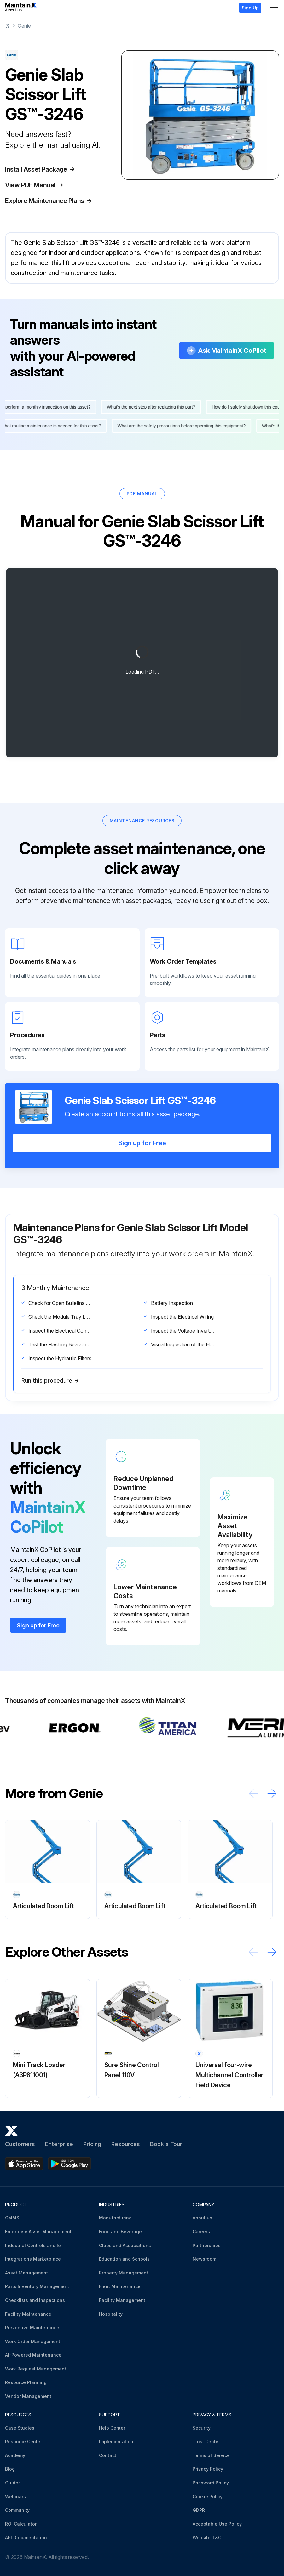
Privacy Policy (208, 2469)
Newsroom (204, 2259)
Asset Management (26, 2272)
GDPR (199, 2510)
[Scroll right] (272, 1793)
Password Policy (211, 2482)
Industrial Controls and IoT (34, 2245)
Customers (20, 2144)
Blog (10, 2469)
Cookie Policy (208, 2496)
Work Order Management (32, 2341)
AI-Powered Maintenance (33, 2355)
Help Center (112, 2428)
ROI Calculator (21, 2524)
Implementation (116, 2441)
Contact (107, 2455)
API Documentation (26, 2537)
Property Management (123, 2272)
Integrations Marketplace (33, 2259)
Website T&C (207, 2537)
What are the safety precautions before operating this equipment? (177, 425)
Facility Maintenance (28, 2314)
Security (202, 2428)
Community (17, 2510)
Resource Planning (26, 2382)
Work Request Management (35, 2368)
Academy (15, 2455)
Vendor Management (28, 2396)
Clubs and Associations (125, 2245)
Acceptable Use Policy (217, 2524)
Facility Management (122, 2300)
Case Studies (19, 2428)
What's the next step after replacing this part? (155, 406)
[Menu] (274, 8)
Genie (24, 26)
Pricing (92, 2144)
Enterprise (59, 2144)
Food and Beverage (120, 2231)
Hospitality (111, 2314)
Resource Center (23, 2441)
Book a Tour (166, 2144)
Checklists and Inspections (35, 2300)
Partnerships (207, 2245)
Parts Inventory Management (37, 2286)
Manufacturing (115, 2217)
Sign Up (250, 7)
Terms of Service (211, 2455)
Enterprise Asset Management (38, 2231)
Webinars (15, 2496)
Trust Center (206, 2441)
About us (202, 2217)
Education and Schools (124, 2259)
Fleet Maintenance (120, 2286)
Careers (201, 2231)
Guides (13, 2482)
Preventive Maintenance (32, 2327)
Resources (125, 2144)
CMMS (12, 2217)
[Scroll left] (253, 1793)
